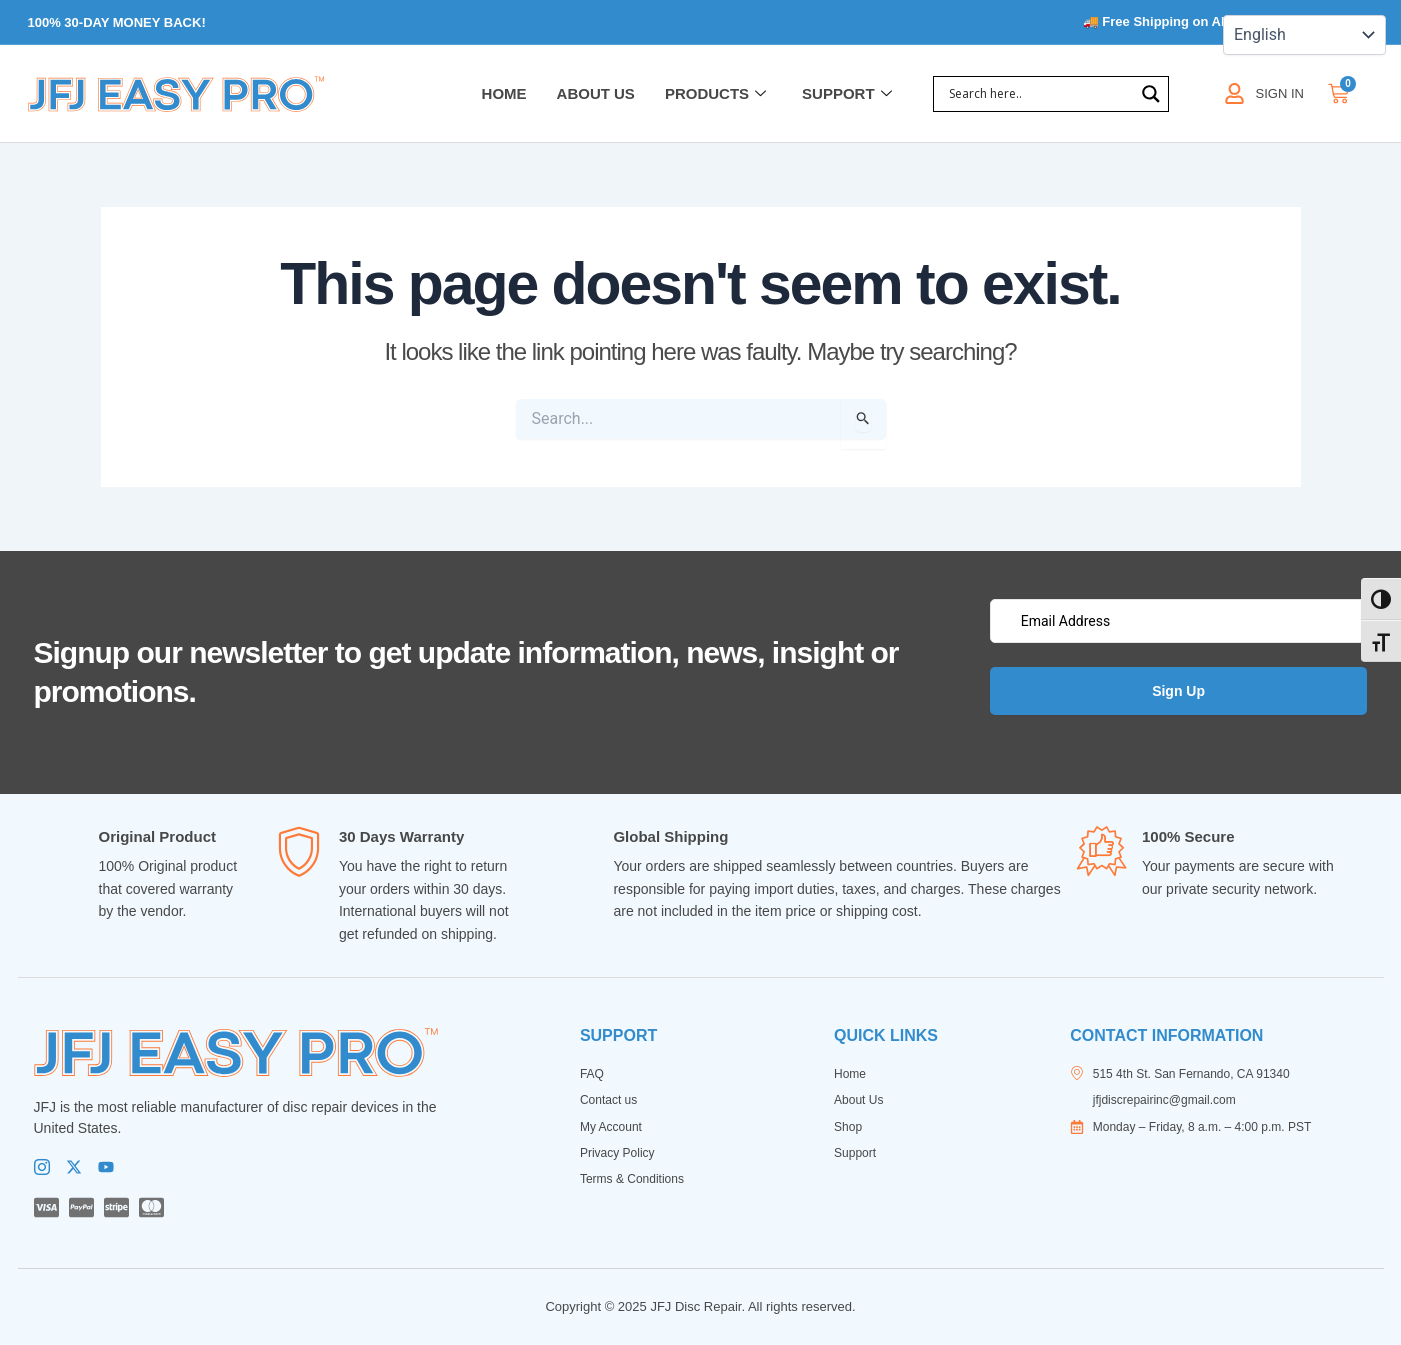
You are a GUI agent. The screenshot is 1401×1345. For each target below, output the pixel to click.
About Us (596, 93)
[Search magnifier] (1151, 94)
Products (715, 94)
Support (847, 94)
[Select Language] (1304, 35)
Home (504, 93)
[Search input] (1039, 94)
